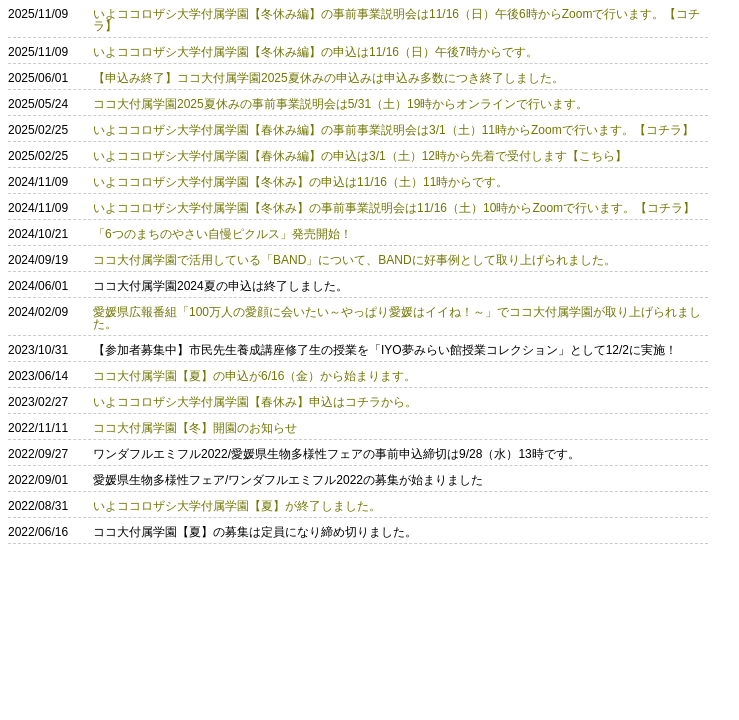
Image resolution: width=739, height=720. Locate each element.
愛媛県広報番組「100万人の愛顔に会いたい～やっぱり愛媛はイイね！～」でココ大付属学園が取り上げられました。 (397, 318)
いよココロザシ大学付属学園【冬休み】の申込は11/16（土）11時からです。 (300, 182)
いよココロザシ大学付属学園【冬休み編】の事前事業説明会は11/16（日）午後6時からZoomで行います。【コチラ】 (396, 20)
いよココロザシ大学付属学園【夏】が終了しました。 (237, 506)
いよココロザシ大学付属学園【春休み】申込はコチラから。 (255, 402)
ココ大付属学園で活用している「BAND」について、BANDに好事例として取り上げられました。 (354, 260)
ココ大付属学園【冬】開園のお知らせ (195, 428)
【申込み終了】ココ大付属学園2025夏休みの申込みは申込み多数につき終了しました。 (328, 78)
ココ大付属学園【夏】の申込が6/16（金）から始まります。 (254, 376)
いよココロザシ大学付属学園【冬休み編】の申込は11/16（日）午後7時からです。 (315, 52)
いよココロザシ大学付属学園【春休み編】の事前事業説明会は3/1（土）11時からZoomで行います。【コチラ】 (393, 130)
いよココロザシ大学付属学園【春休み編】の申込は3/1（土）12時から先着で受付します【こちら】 (360, 156)
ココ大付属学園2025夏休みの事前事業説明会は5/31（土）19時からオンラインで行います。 (340, 104)
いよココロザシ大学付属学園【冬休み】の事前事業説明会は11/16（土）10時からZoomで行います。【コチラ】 (394, 208)
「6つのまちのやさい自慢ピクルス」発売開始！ (222, 234)
